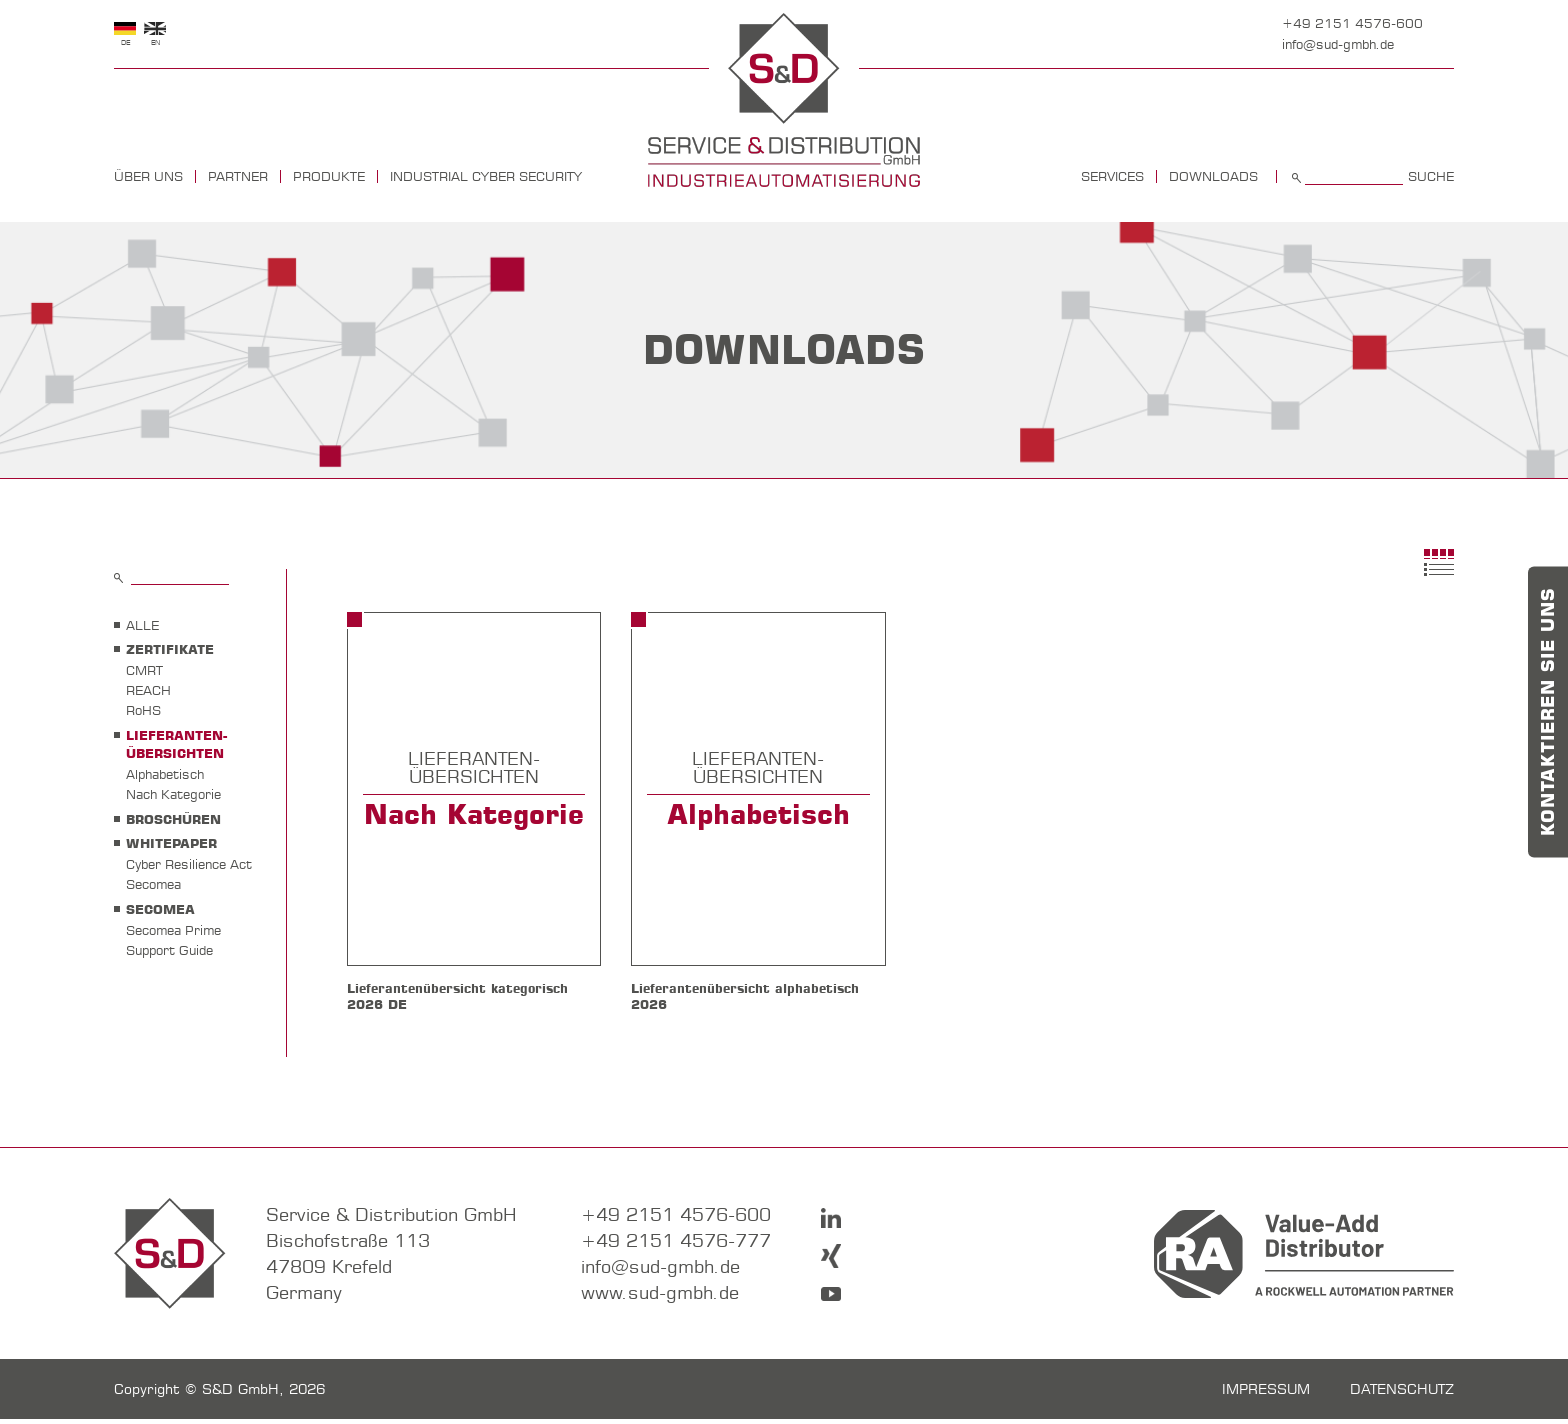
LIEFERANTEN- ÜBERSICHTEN (176, 744)
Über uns (148, 176)
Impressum (1266, 1394)
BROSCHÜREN (173, 819)
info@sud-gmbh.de (1338, 44)
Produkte (329, 176)
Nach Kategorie (173, 794)
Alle (142, 625)
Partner (238, 176)
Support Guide (169, 950)
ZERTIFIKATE (170, 649)
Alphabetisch (165, 774)
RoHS (143, 710)
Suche (1431, 176)
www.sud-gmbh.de (660, 1297)
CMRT (144, 670)
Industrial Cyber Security (486, 176)
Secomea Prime (173, 930)
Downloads (1213, 176)
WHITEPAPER (171, 843)
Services (1112, 176)
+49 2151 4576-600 (1352, 23)
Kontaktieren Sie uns (1548, 712)
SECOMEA (160, 909)
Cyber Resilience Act (189, 864)
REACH (148, 690)
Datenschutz (1402, 1394)
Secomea (153, 884)
